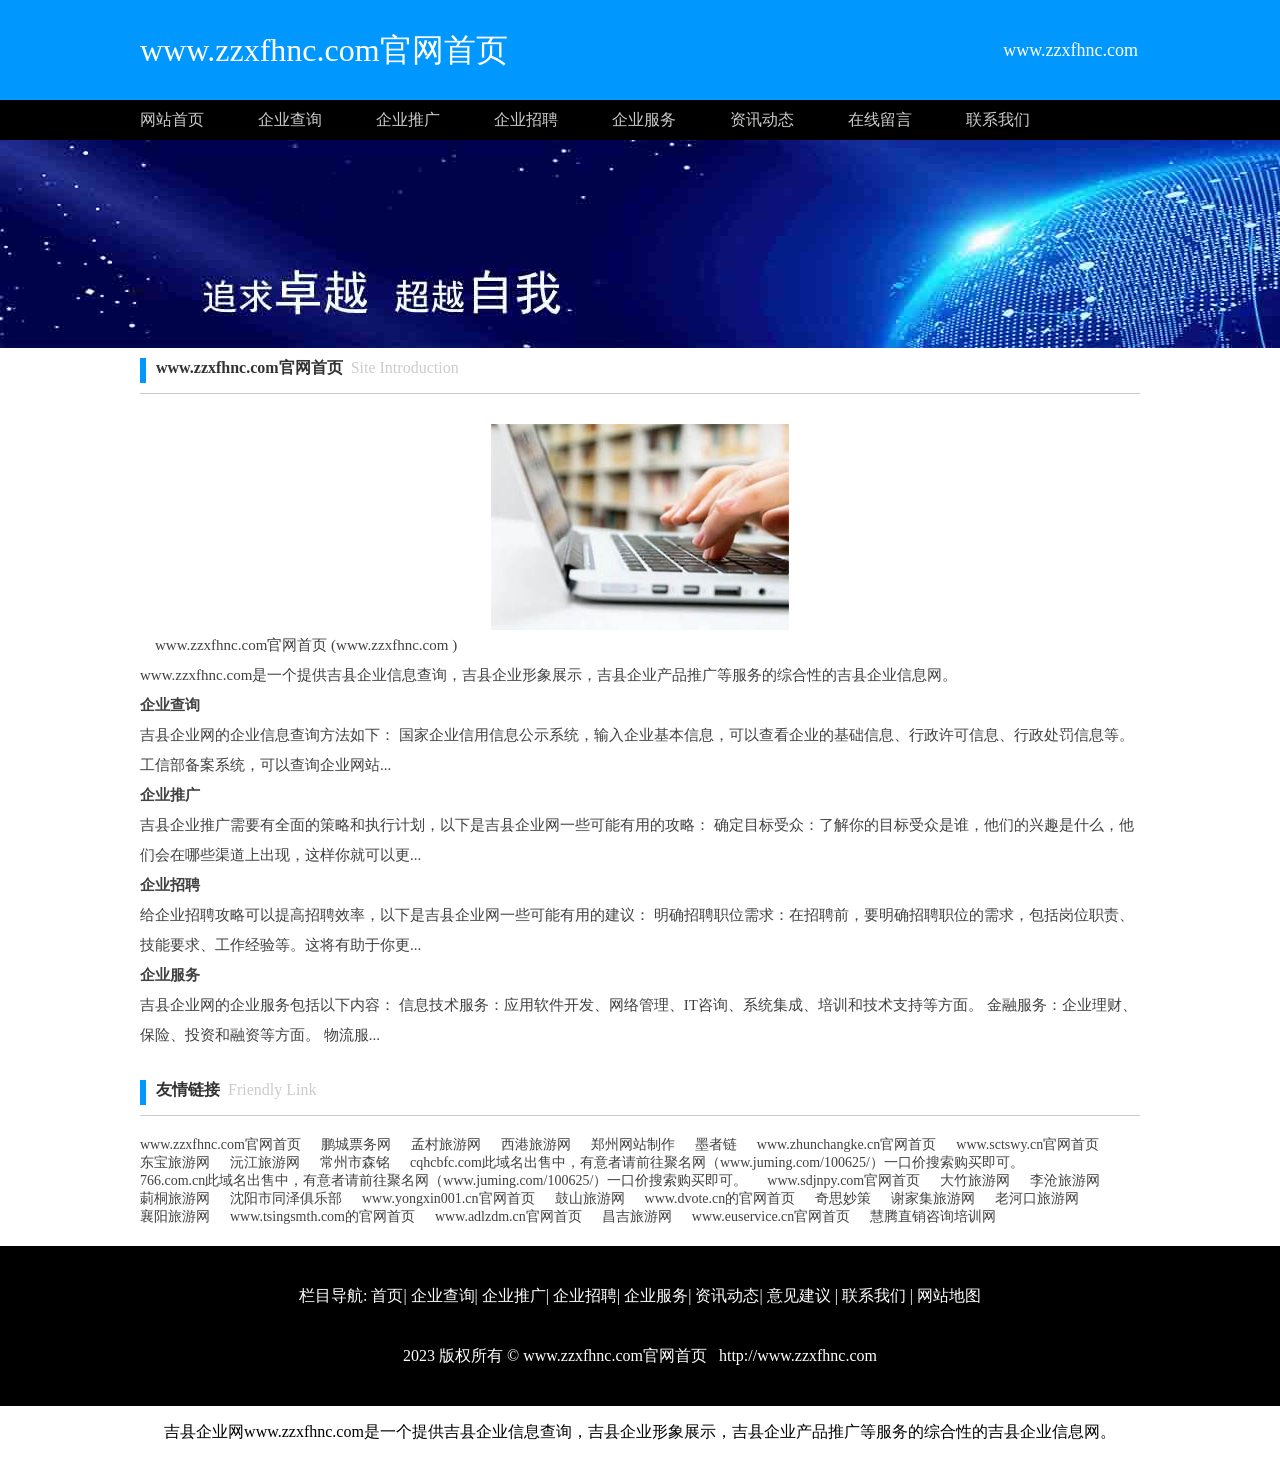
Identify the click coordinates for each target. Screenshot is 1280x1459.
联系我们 (998, 119)
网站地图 (949, 1295)
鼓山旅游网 (590, 1198)
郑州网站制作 (633, 1144)
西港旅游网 (536, 1144)
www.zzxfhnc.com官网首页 (220, 1144)
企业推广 (408, 119)
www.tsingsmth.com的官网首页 (322, 1216)
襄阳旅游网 (175, 1216)
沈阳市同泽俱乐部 (286, 1198)
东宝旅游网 (175, 1162)
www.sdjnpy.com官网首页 (843, 1180)
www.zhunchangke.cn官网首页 (847, 1144)
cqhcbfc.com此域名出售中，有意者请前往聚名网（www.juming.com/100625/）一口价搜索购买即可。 (717, 1162)
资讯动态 (762, 119)
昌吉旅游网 (637, 1216)
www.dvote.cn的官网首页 (720, 1198)
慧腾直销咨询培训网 (933, 1216)
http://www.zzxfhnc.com (796, 1355)
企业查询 (290, 119)
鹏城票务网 (356, 1144)
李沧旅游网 (1065, 1180)
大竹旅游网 (975, 1180)
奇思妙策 (843, 1198)
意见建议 (799, 1295)
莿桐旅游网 (175, 1198)
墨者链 (716, 1144)
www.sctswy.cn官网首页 (1027, 1144)
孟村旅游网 (446, 1144)
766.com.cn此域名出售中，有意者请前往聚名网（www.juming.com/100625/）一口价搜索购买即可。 (443, 1180)
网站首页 (172, 119)
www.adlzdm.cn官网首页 (508, 1216)
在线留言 (880, 119)
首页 (387, 1295)
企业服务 (644, 119)
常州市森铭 (355, 1162)
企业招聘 (526, 119)
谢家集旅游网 (933, 1198)
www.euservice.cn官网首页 (771, 1216)
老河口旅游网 (1037, 1198)
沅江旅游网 (265, 1162)
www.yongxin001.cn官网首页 (448, 1198)
